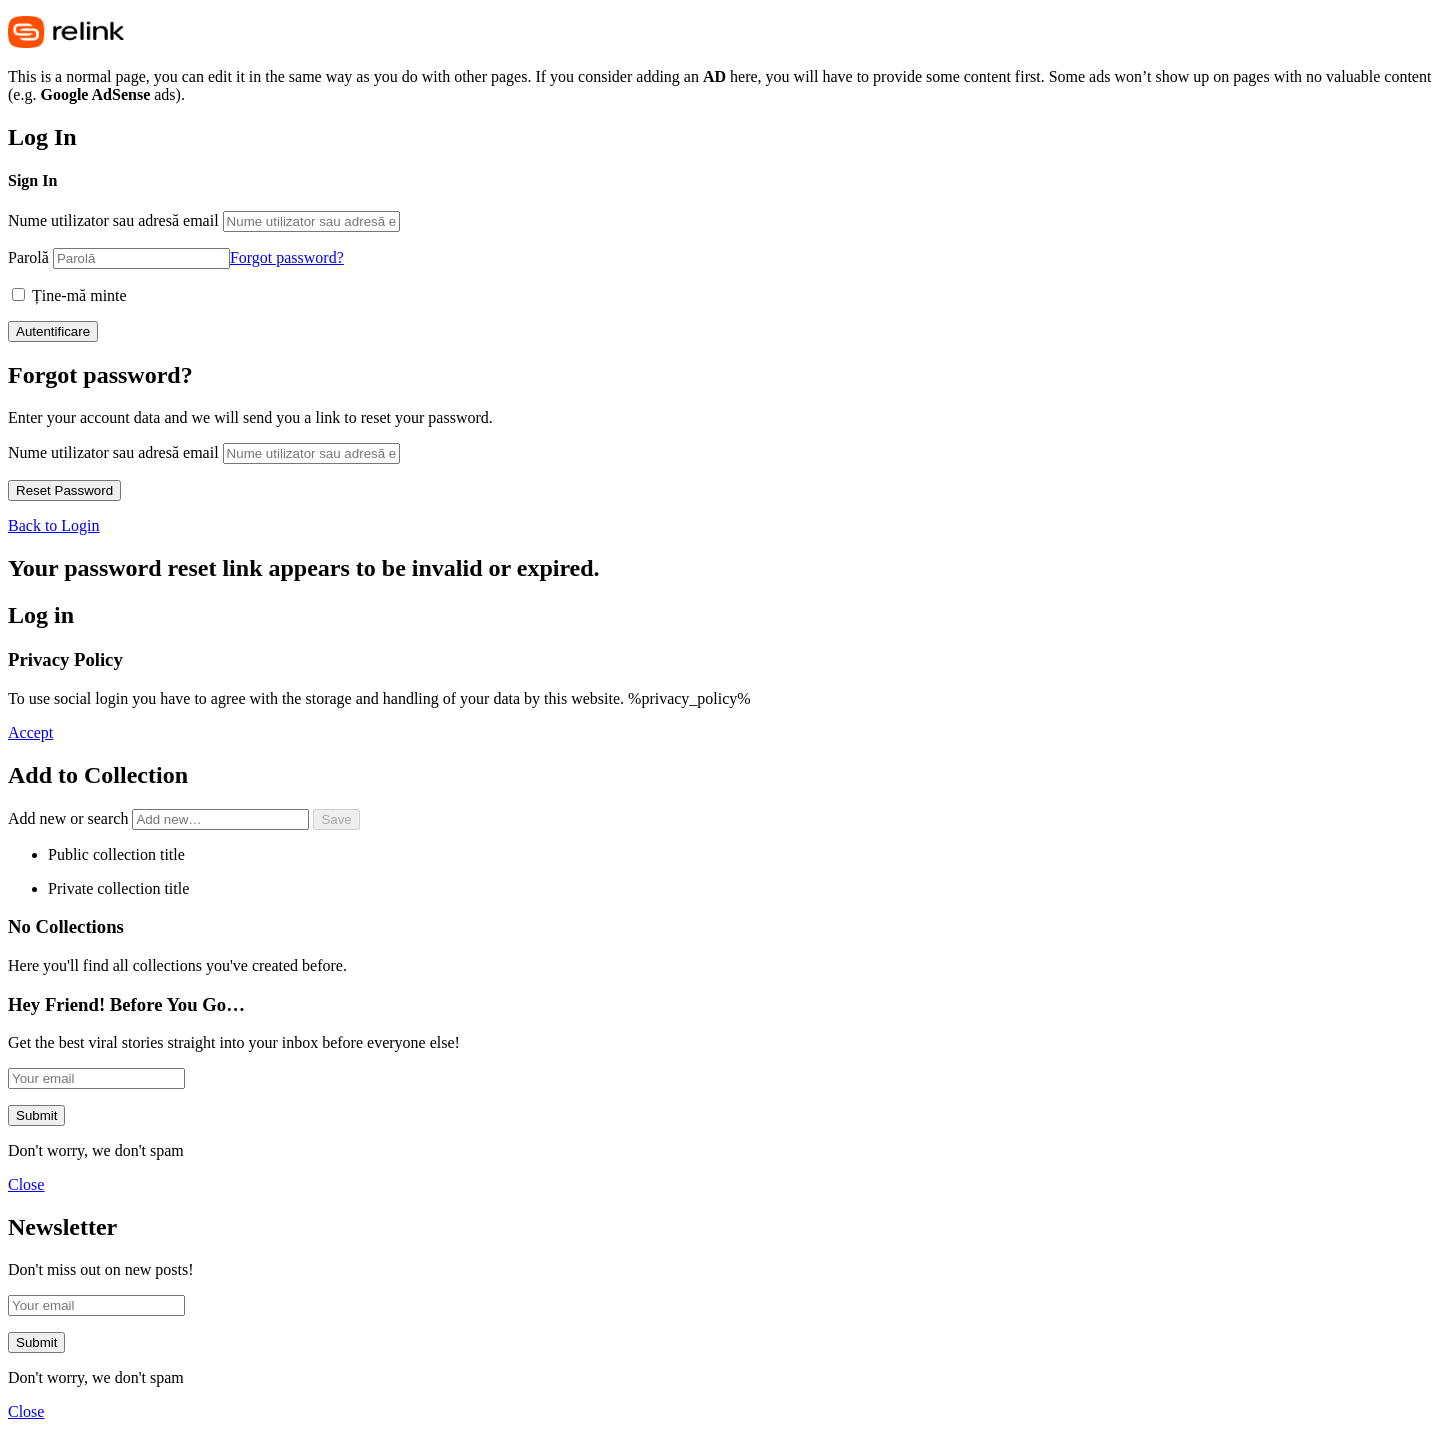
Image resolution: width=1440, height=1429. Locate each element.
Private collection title (118, 888)
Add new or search (160, 818)
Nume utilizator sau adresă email (113, 220)
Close (26, 1184)
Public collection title (116, 854)
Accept (30, 732)
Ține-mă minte (69, 295)
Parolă (28, 257)
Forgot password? (287, 257)
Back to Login (54, 525)
